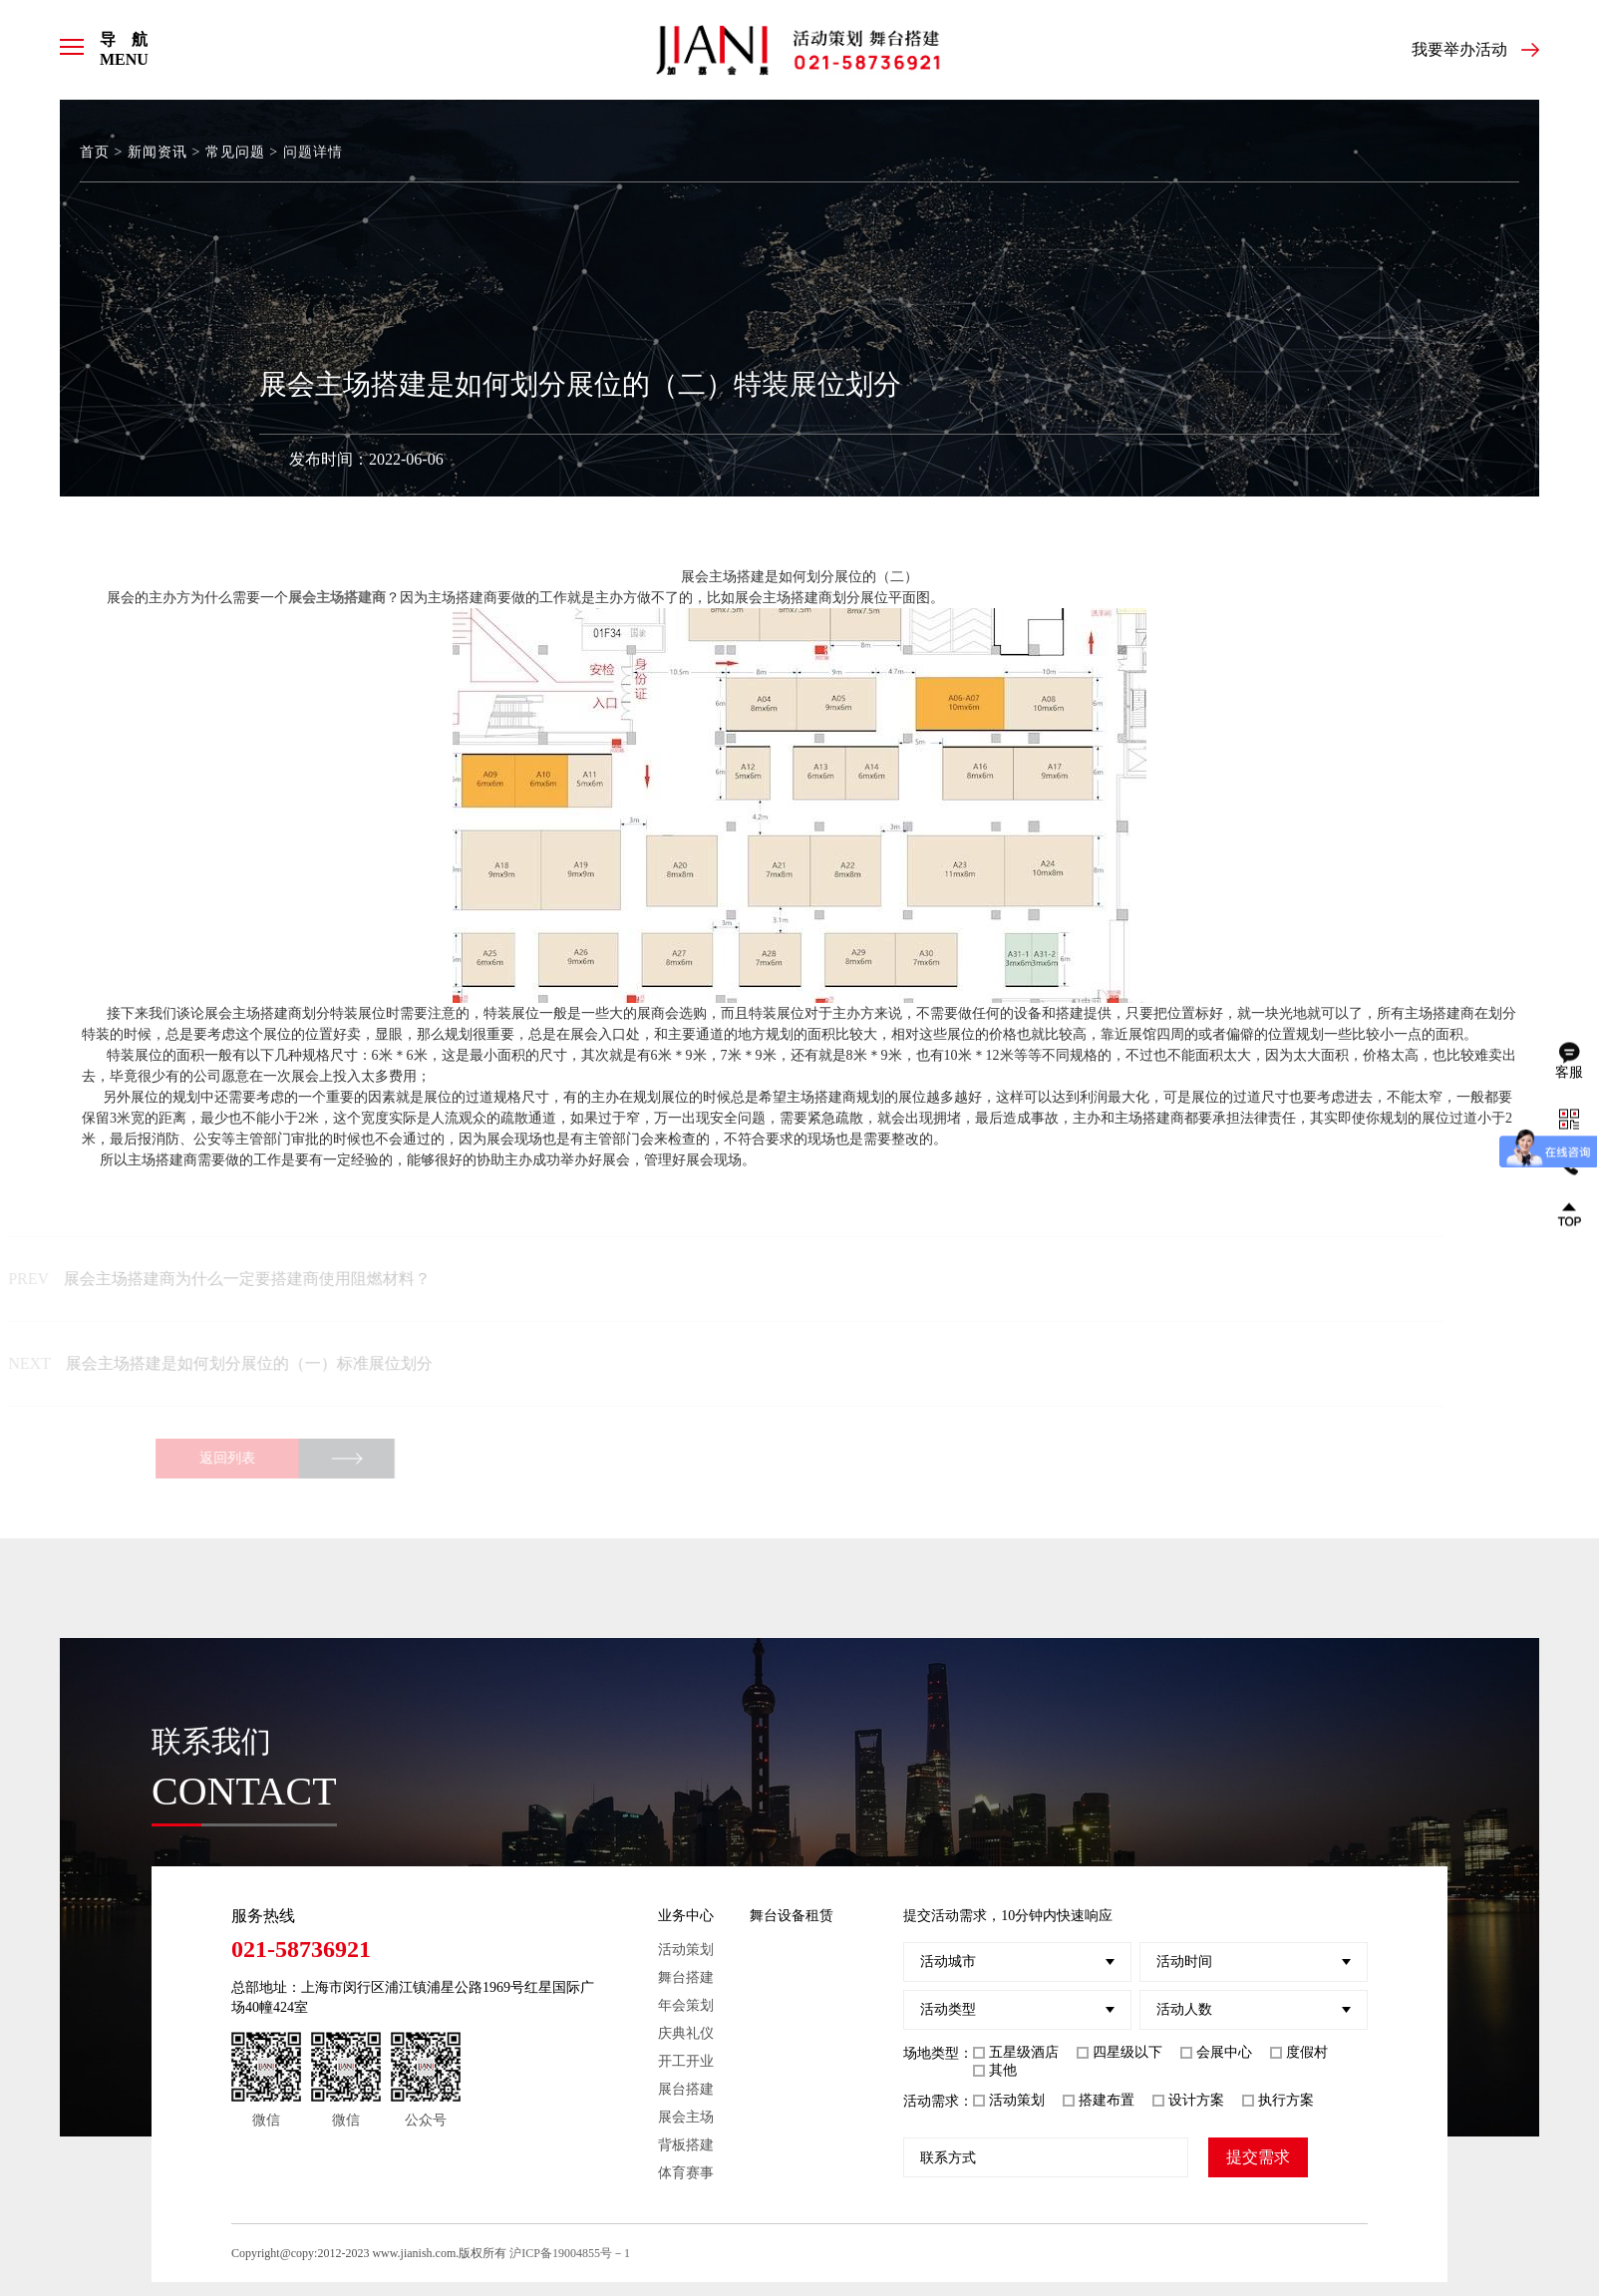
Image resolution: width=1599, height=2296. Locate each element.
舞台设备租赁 (791, 1915)
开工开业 (686, 2061)
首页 (95, 152)
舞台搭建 (686, 1977)
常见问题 (235, 152)
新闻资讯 (157, 152)
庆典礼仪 (686, 2033)
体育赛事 (686, 2172)
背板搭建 (686, 2144)
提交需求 (1258, 2156)
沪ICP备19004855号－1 (569, 2253)
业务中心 (686, 1915)
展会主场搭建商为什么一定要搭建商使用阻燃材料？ (234, 1278)
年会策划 (686, 2005)
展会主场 (686, 2117)
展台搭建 (686, 2089)
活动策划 (686, 1949)
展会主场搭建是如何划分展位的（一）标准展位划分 (235, 1363)
